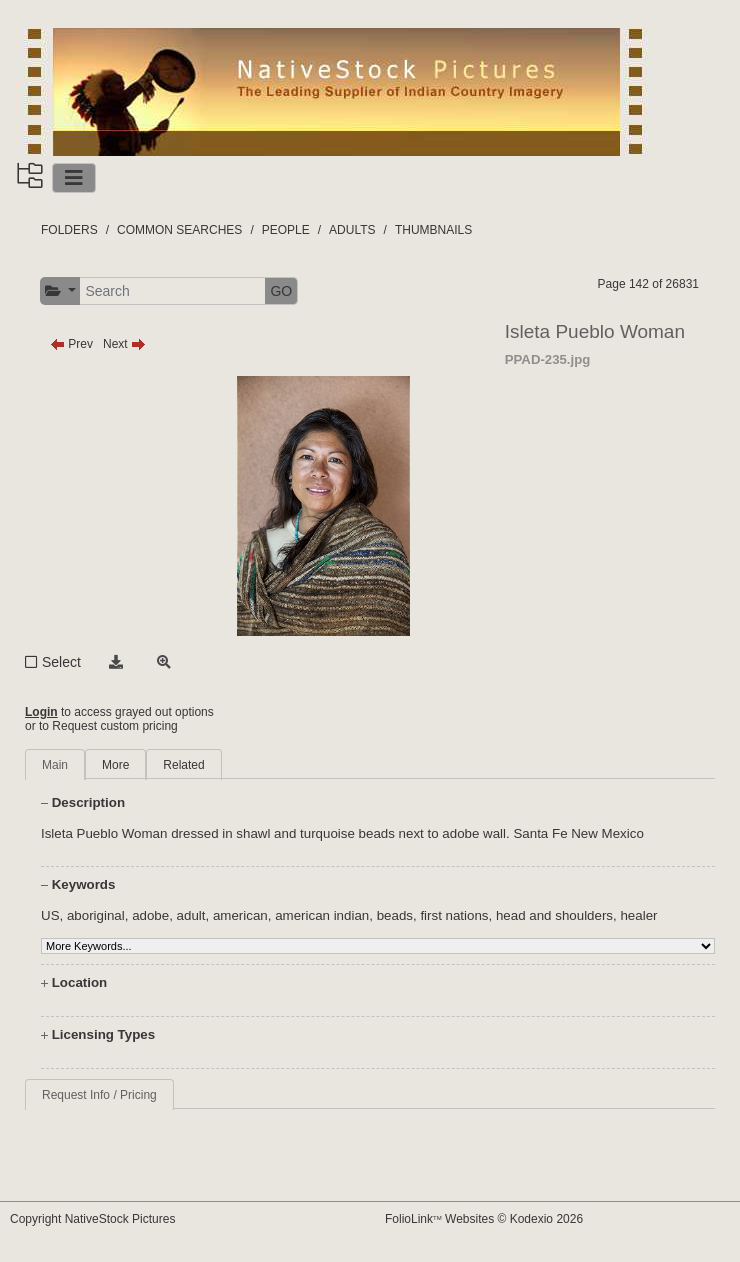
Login (41, 712)
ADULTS (352, 230)
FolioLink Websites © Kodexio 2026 (484, 1219)
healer (638, 915)
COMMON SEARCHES (179, 230)
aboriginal (96, 915)
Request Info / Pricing (99, 1095)
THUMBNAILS (433, 230)
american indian (322, 915)
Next (124, 344)
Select (61, 662)
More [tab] (115, 765)
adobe (150, 915)
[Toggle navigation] (74, 178)
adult (191, 915)
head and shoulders (554, 915)
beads (395, 915)
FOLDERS (69, 230)
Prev (71, 344)
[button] (60, 291)
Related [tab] (183, 765)
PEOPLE (286, 230)
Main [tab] (55, 765)
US (50, 915)
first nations (454, 915)
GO (281, 291)
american (240, 915)
